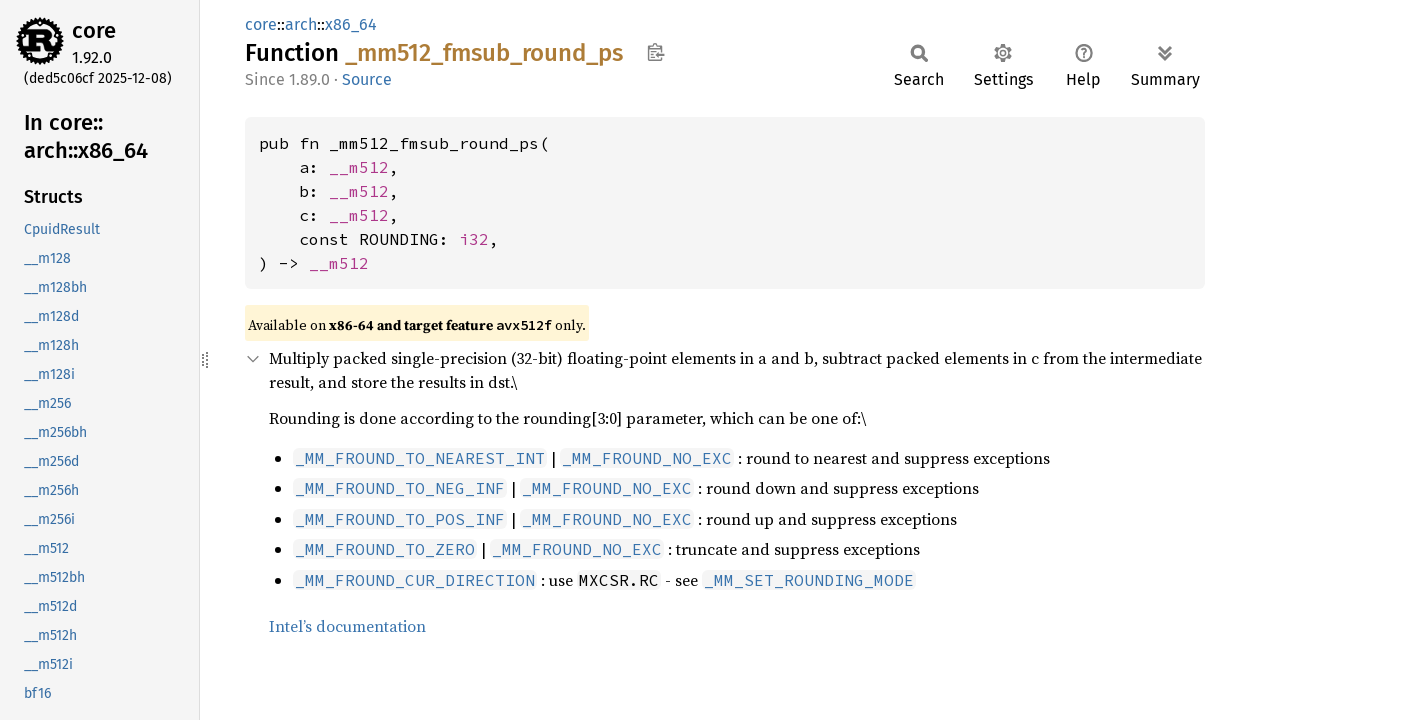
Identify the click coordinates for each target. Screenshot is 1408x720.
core (94, 30)
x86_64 (351, 24)
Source (367, 79)
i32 (474, 239)
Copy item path (655, 52)
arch (301, 24)
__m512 (359, 167)
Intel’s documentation (347, 626)
